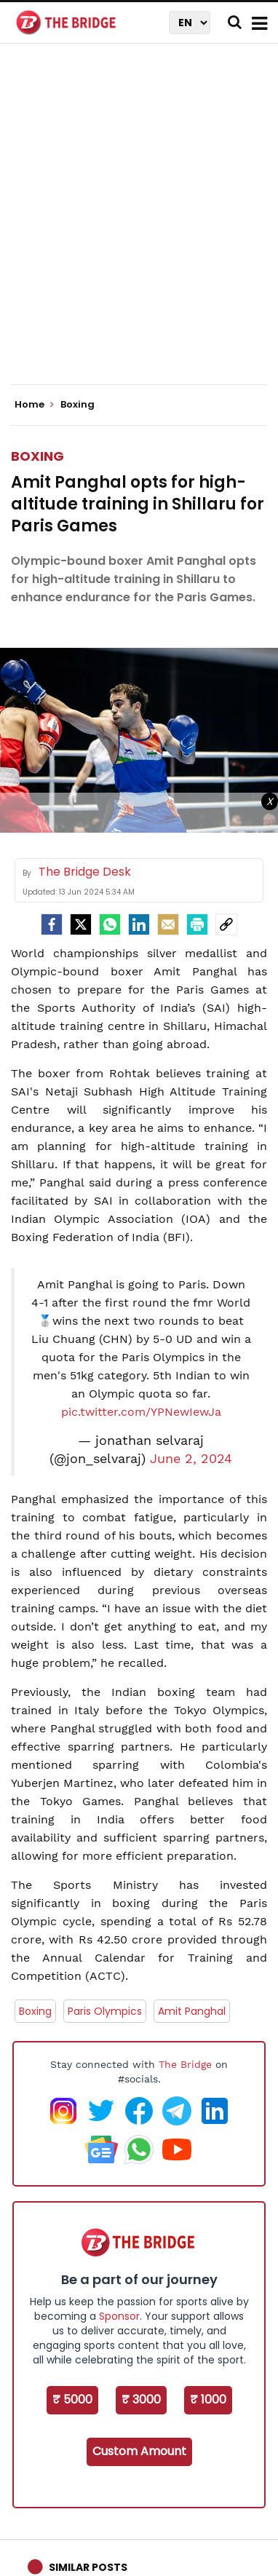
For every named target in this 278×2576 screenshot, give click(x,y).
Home (34, 404)
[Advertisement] (139, 226)
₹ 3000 (141, 2399)
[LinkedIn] (139, 924)
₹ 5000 (72, 2399)
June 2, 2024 (191, 1458)
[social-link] (226, 924)
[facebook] (52, 924)
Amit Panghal (192, 2011)
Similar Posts (88, 2567)
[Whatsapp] (110, 924)
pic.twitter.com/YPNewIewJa (141, 1412)
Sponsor (119, 2316)
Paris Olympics (105, 2011)
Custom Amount (139, 2451)
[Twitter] (81, 924)
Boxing (37, 456)
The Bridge (185, 2064)
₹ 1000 (208, 2399)
